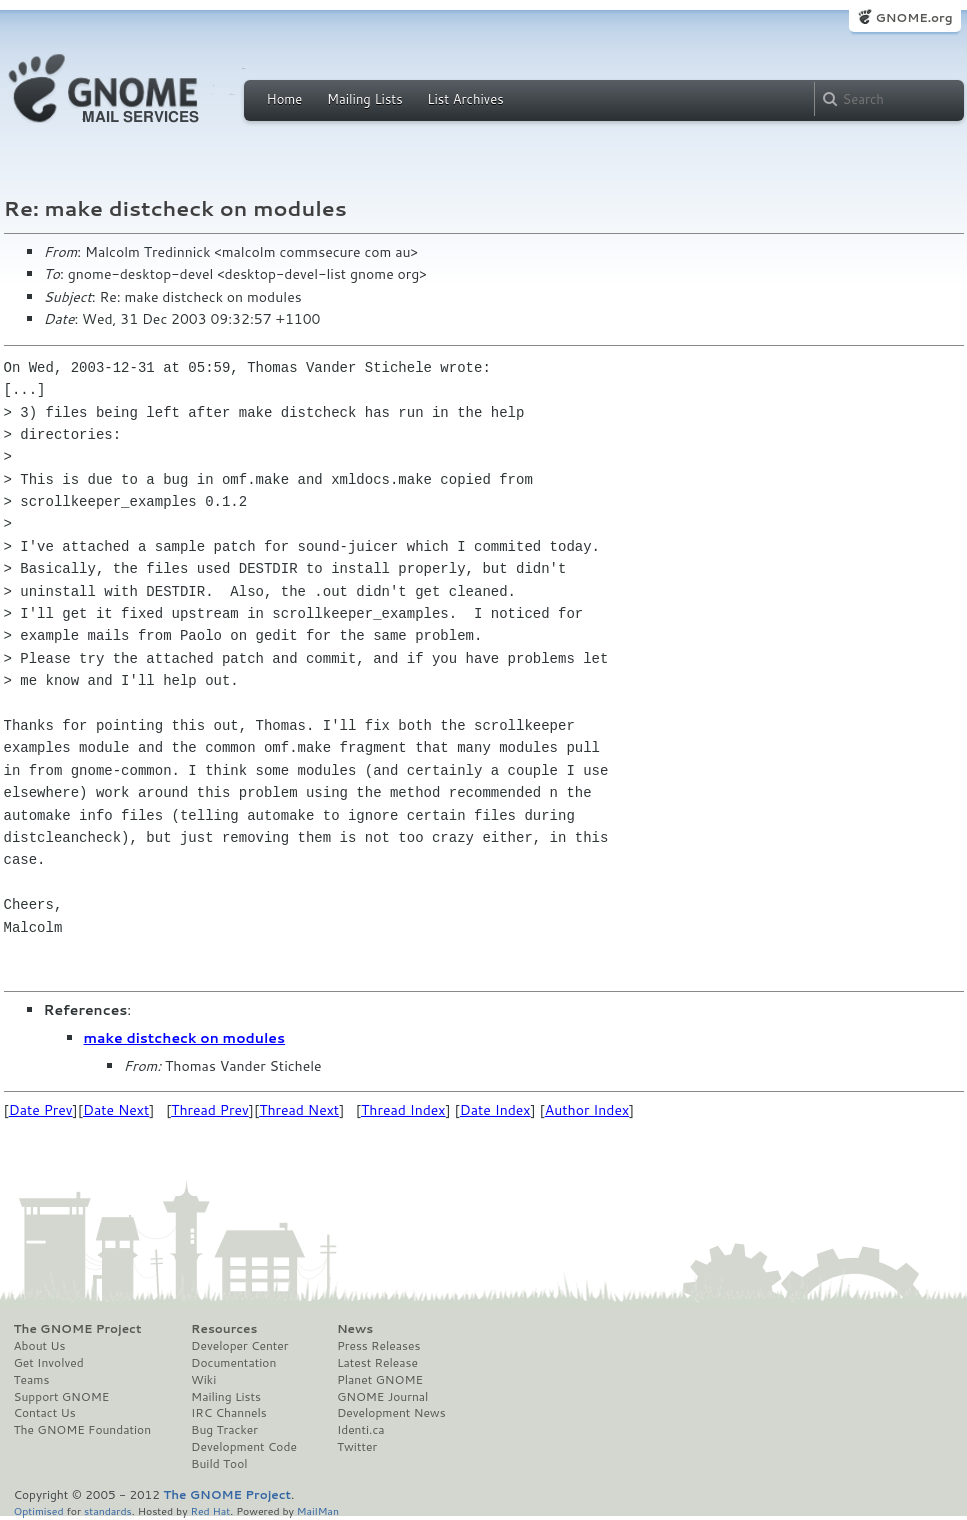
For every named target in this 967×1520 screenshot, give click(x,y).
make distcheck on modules (185, 1038)
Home (285, 99)
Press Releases (378, 1346)
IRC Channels (229, 1413)
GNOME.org (913, 17)
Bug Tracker (224, 1430)
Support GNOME (62, 1397)
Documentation (233, 1363)
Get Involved (49, 1363)
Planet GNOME (380, 1380)
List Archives (465, 99)
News (355, 1329)
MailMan (318, 1510)
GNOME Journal (383, 1397)
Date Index (495, 1110)
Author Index (587, 1110)
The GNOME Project (78, 1329)
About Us (40, 1346)
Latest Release (377, 1363)
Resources (224, 1329)
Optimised (39, 1510)
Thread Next (299, 1110)
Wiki (203, 1380)
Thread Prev (210, 1110)
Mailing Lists (365, 99)
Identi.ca (361, 1430)
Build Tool (219, 1464)
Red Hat (210, 1510)
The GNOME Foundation (83, 1430)
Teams (32, 1380)
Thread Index (403, 1110)
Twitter (357, 1447)
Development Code (244, 1447)
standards (108, 1510)
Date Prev (41, 1110)
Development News (391, 1413)
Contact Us (45, 1413)
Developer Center (239, 1346)
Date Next (116, 1110)
